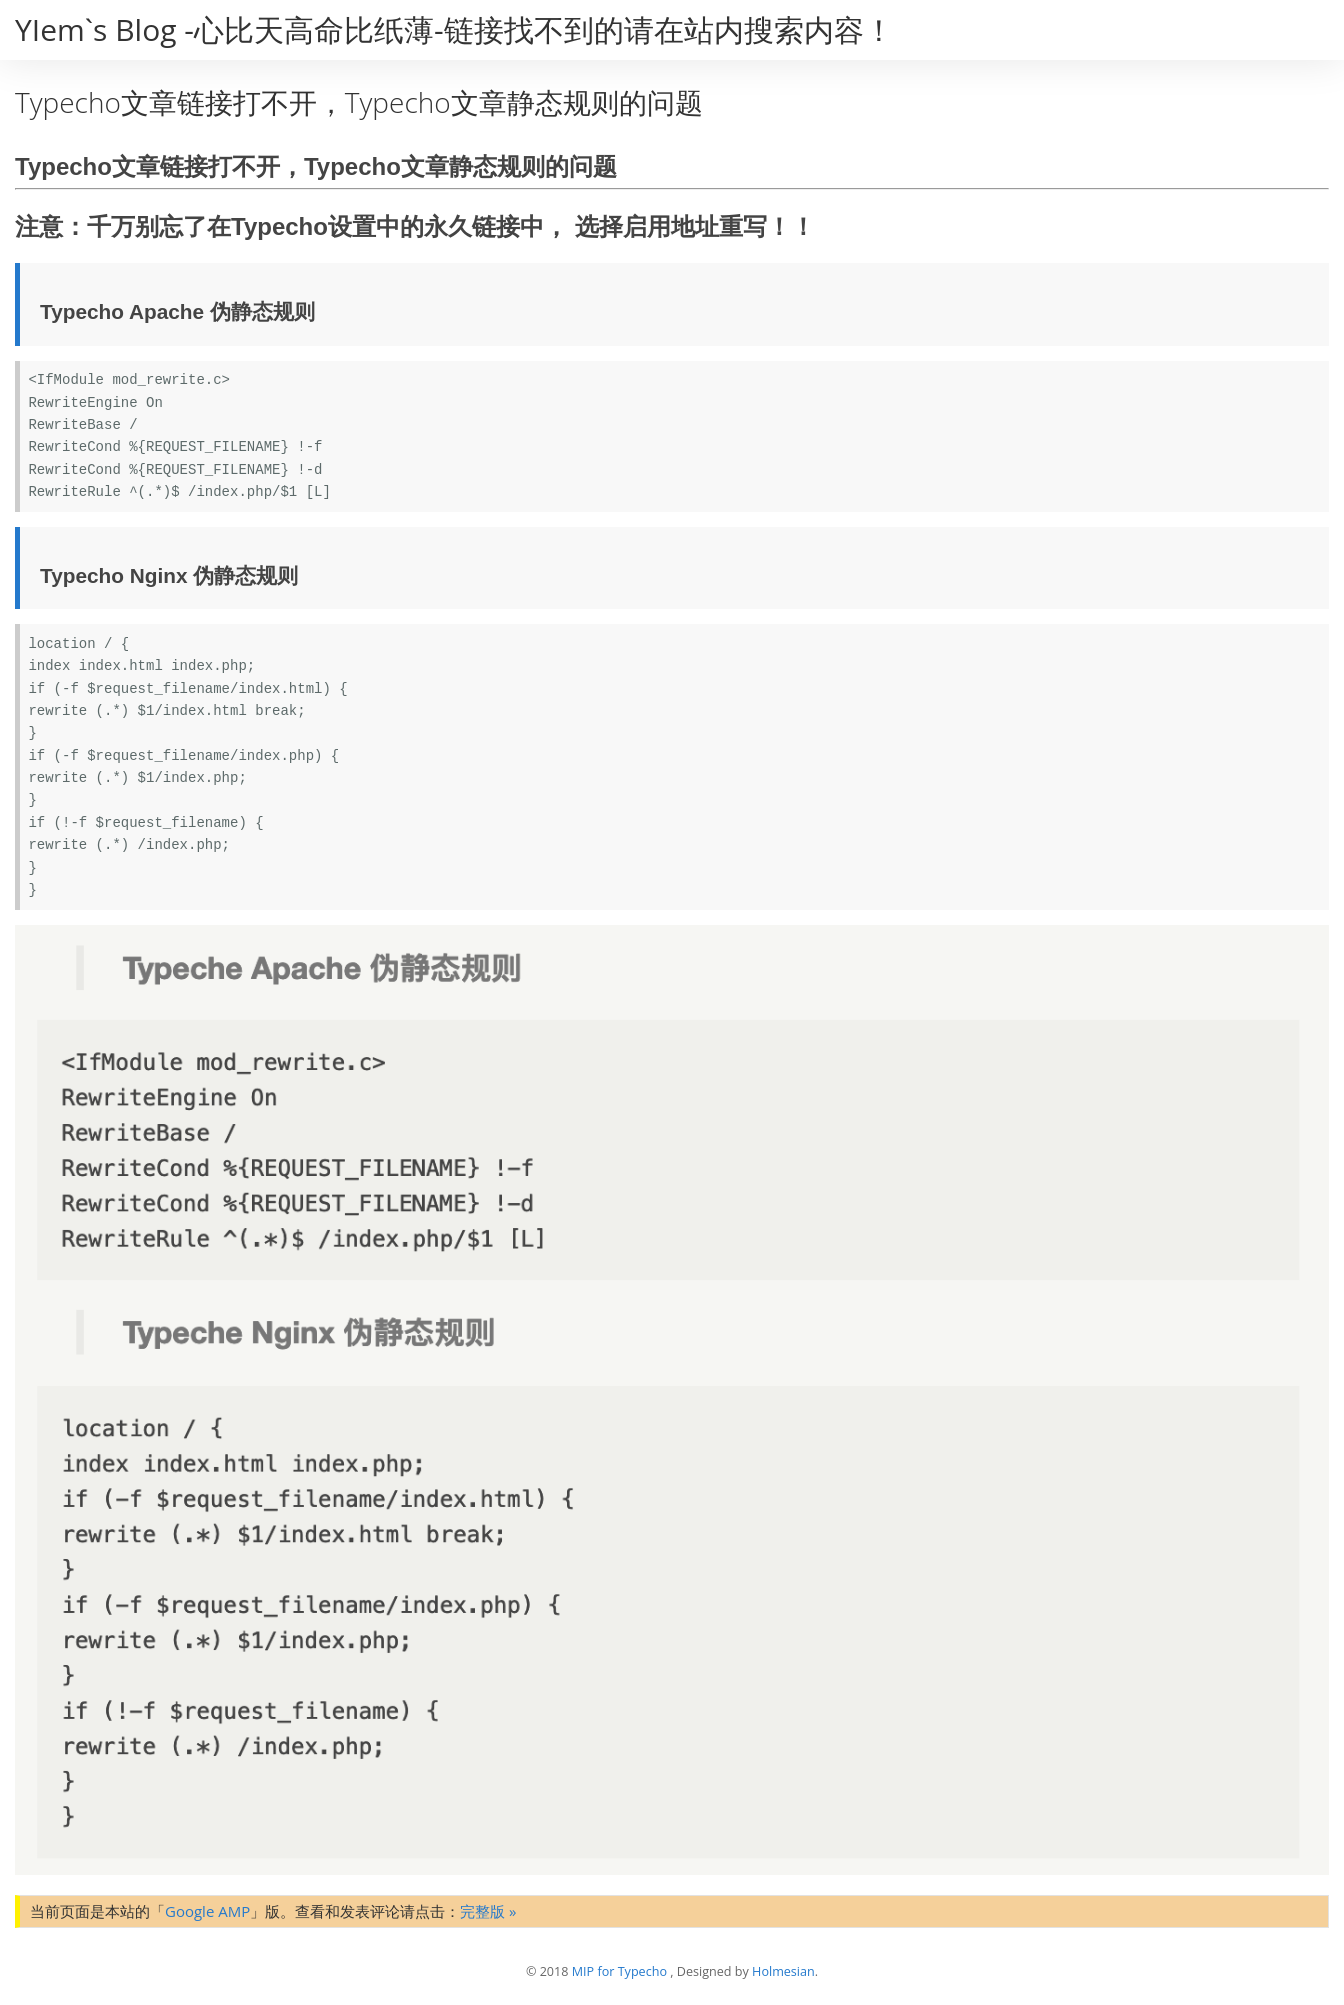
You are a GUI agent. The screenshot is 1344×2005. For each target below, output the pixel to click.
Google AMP (207, 1911)
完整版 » (488, 1911)
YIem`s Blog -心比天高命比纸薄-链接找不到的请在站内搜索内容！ (454, 29)
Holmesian (783, 1971)
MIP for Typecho (619, 1971)
